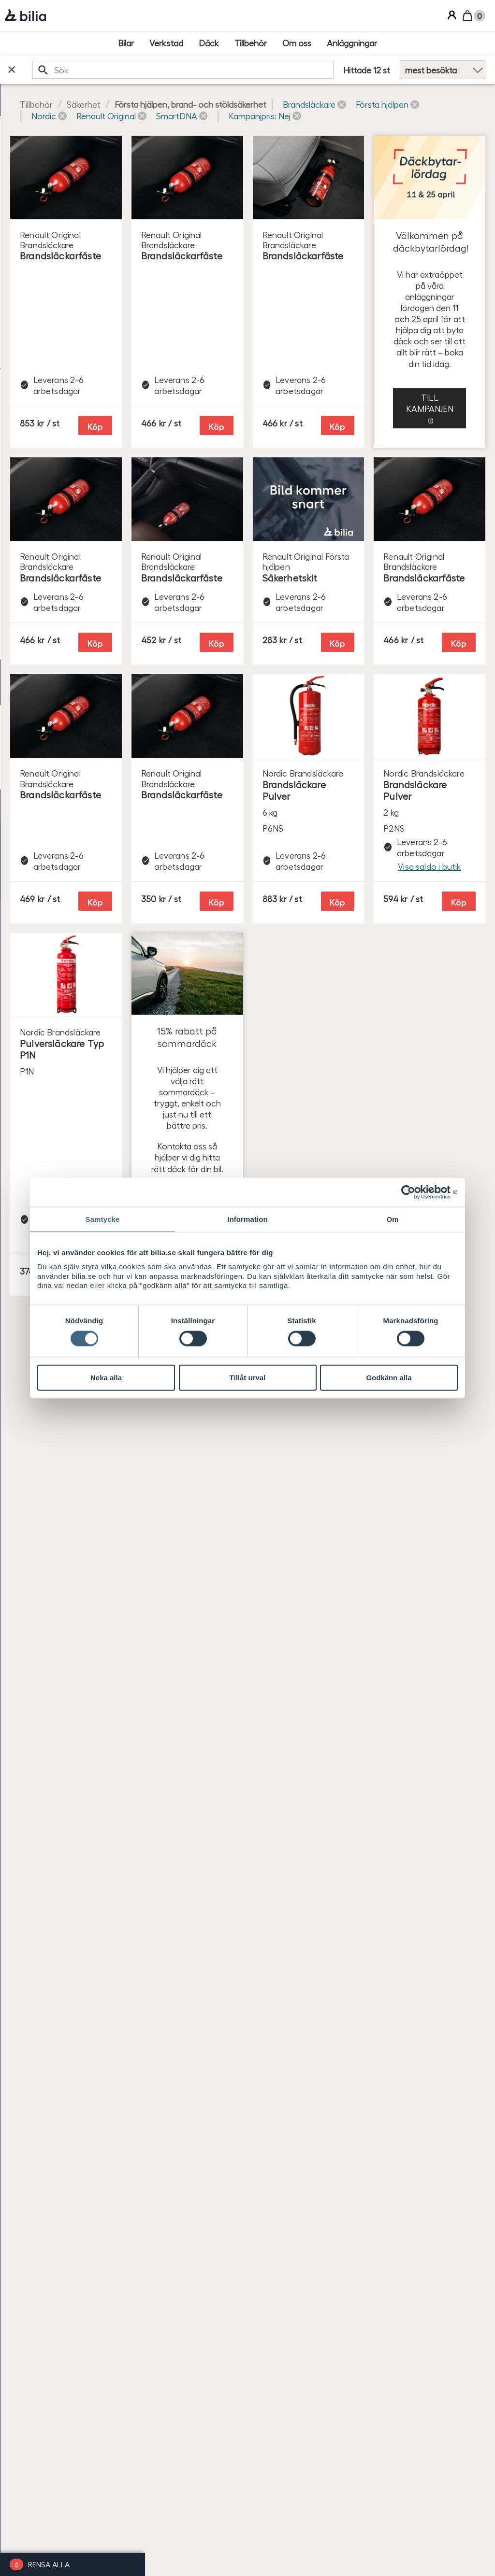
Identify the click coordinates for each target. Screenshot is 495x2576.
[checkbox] (72, 157)
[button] (207, 115)
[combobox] (244, 70)
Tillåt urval (248, 1377)
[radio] (72, 464)
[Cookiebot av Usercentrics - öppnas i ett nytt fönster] (415, 1192)
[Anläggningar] (352, 43)
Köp (288, 358)
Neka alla (106, 1377)
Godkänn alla (388, 1377)
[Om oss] (297, 43)
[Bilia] (25, 16)
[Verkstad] (166, 43)
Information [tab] (247, 1219)
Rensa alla (49, 2564)
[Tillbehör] (251, 43)
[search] (244, 70)
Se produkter (401, 1961)
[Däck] (209, 43)
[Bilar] (126, 43)
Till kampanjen (400, 643)
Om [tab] (392, 1219)
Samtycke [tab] (103, 1219)
